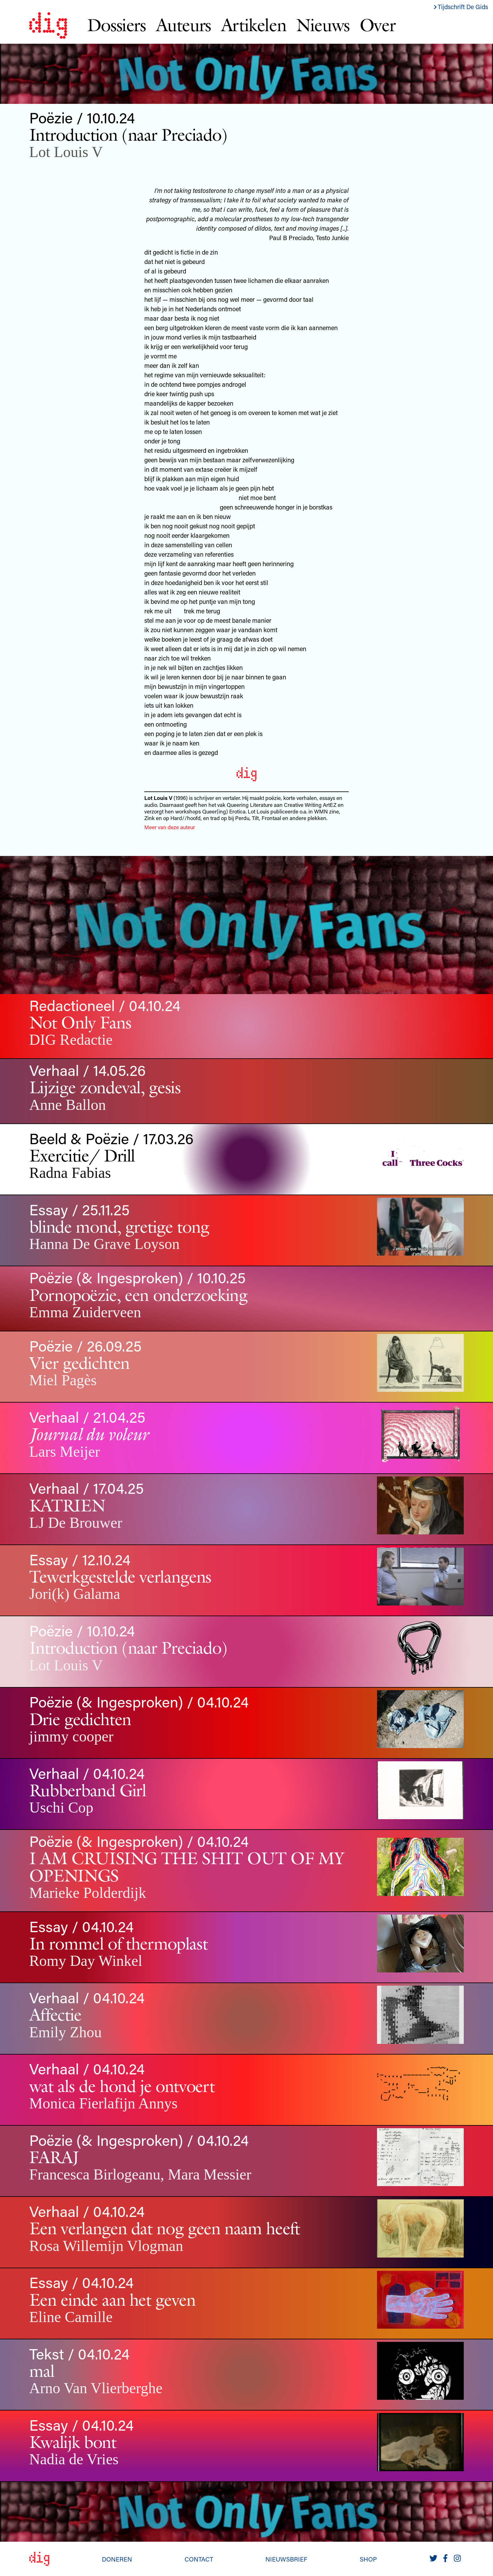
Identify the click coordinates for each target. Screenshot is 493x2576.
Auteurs (183, 25)
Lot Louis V (66, 151)
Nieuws (323, 25)
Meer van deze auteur (169, 827)
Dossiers (116, 25)
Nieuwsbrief (286, 2559)
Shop (368, 2559)
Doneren (117, 2559)
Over (377, 25)
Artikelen (253, 25)
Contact (199, 2559)
